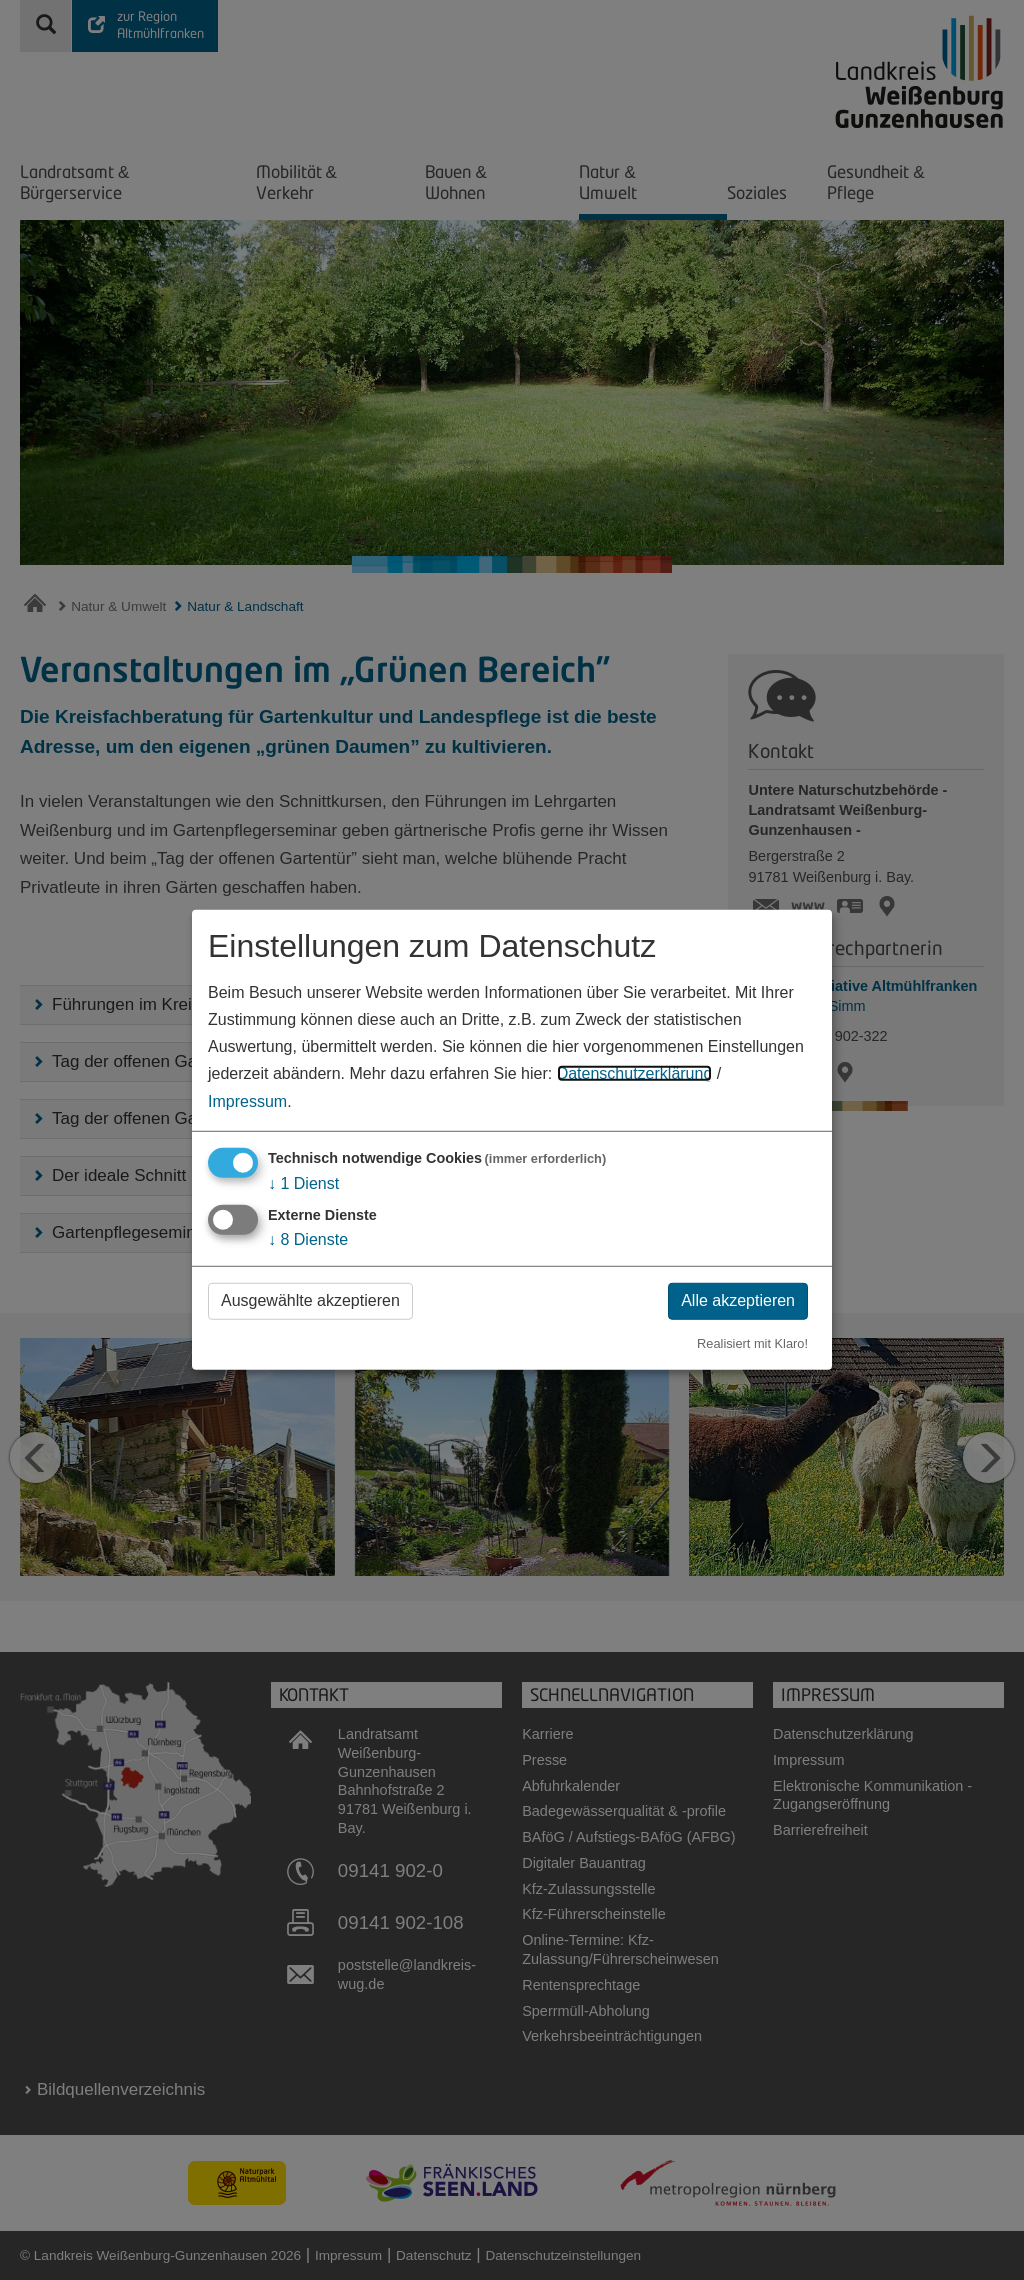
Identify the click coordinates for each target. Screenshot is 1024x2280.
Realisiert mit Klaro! (752, 1342)
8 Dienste (308, 1239)
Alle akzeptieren (738, 1300)
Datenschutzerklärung (635, 1073)
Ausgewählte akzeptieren (310, 1300)
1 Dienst (303, 1182)
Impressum (247, 1100)
